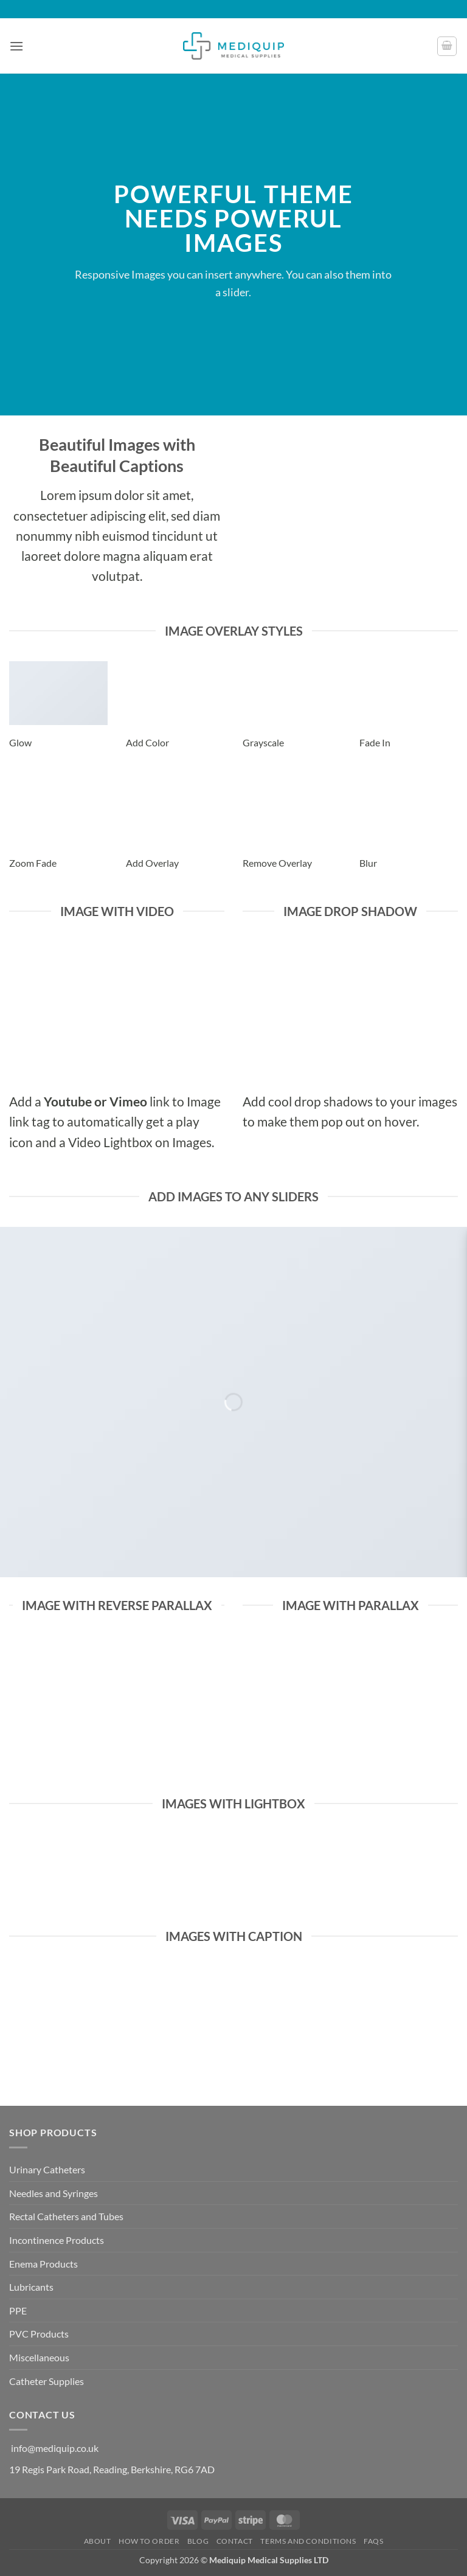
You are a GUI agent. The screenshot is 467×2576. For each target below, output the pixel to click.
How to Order (149, 2541)
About (97, 2541)
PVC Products (39, 2333)
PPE (18, 2310)
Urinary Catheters (47, 2169)
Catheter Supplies (46, 2381)
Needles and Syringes (53, 2193)
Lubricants (31, 2287)
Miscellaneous (39, 2357)
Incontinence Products (56, 2240)
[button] (16, 46)
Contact (234, 2541)
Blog (198, 2541)
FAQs (373, 2541)
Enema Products (43, 2263)
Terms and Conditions (308, 2541)
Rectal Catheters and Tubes (66, 2216)
